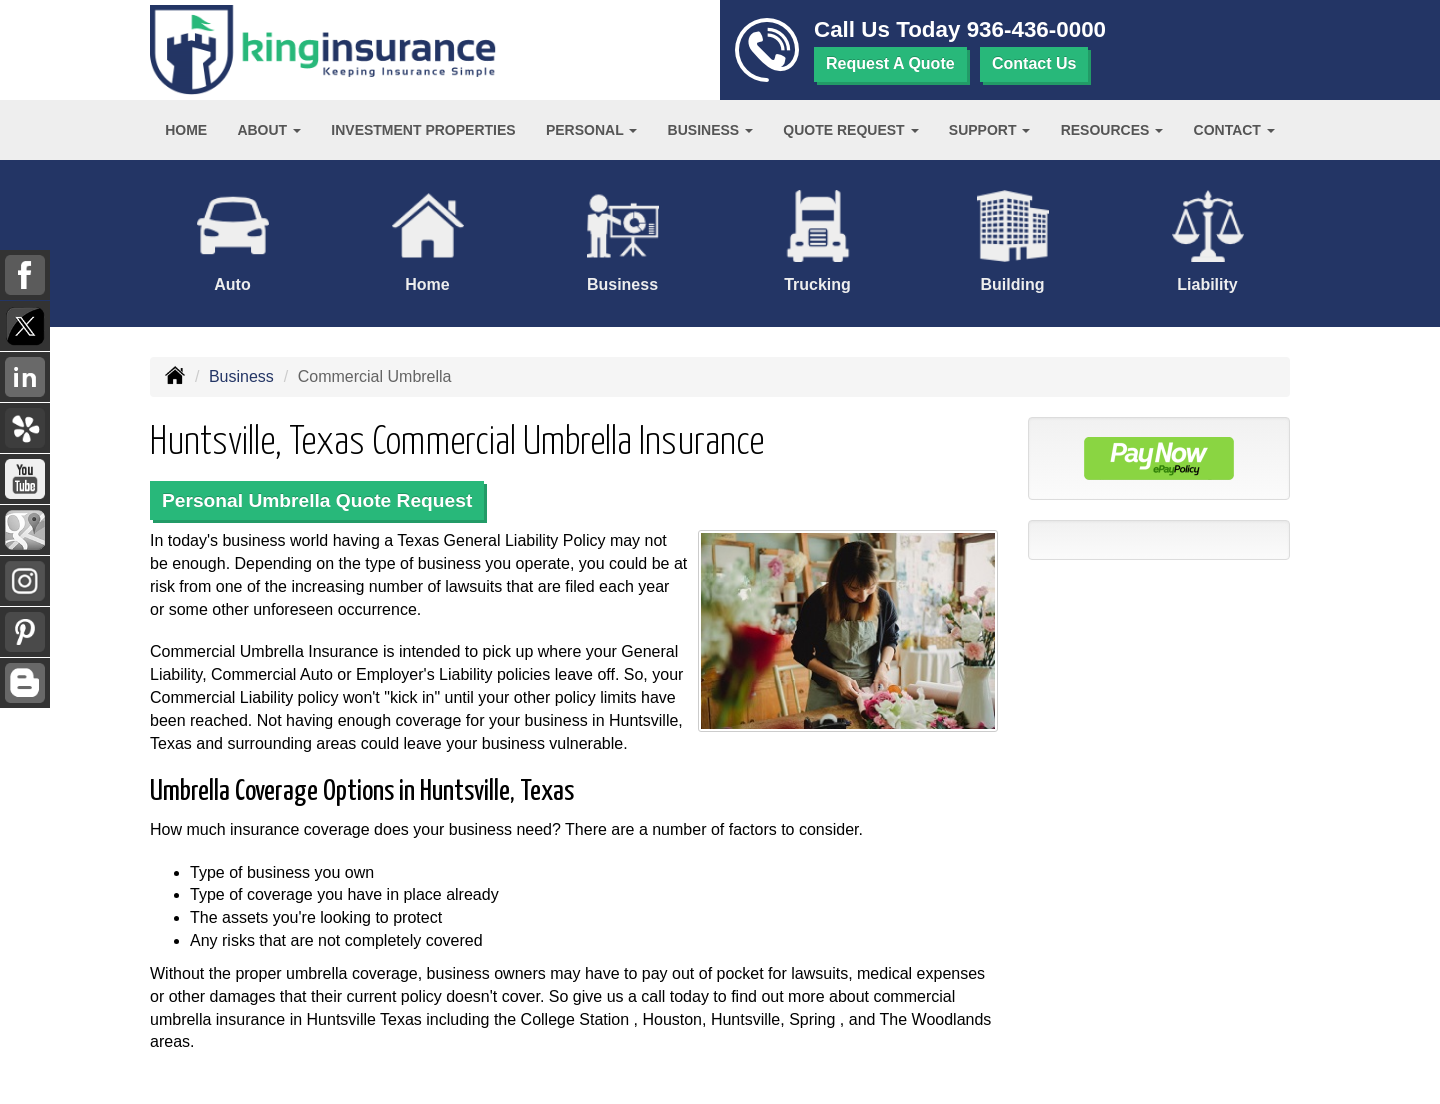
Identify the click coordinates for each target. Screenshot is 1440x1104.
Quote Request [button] (850, 130)
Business (241, 376)
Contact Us (1034, 63)
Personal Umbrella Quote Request (317, 500)
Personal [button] (591, 130)
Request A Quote (890, 63)
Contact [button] (1234, 130)
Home (186, 130)
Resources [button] (1112, 130)
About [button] (269, 130)
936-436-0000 (1036, 29)
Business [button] (710, 130)
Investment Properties (423, 130)
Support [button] (990, 130)
